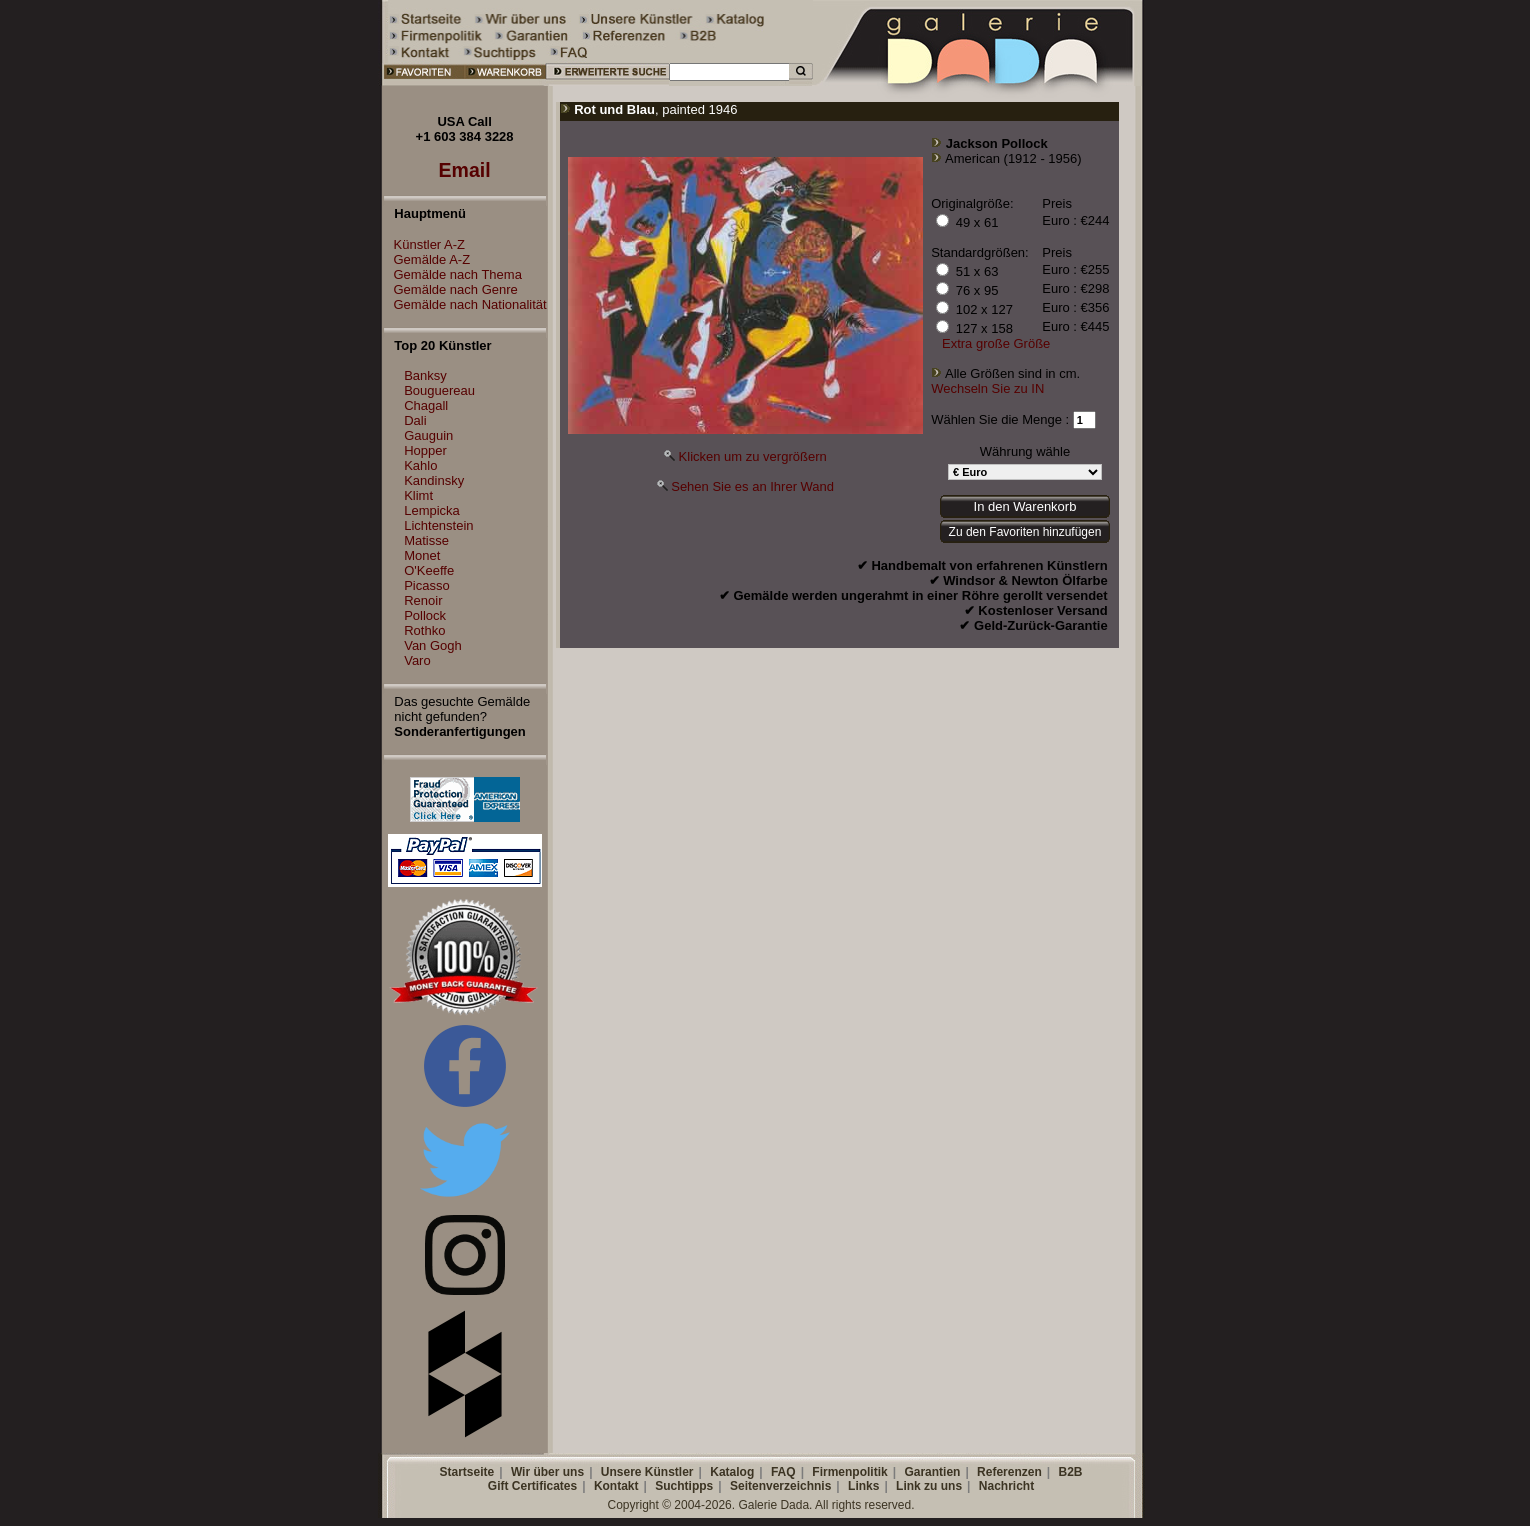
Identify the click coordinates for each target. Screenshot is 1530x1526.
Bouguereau (439, 390)
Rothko (424, 630)
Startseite (466, 1472)
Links (863, 1486)
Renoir (423, 600)
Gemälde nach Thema (453, 274)
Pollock (425, 615)
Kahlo (420, 465)
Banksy (425, 375)
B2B (1070, 1472)
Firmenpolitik (849, 1472)
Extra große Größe (996, 343)
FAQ (783, 1472)
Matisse (426, 540)
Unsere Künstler (647, 1472)
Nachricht (1006, 1486)
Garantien (932, 1472)
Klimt (418, 495)
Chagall (426, 405)
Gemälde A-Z (427, 259)
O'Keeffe (429, 570)
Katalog (732, 1472)
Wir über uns (547, 1472)
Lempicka (432, 510)
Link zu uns (929, 1486)
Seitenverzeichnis (780, 1486)
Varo (417, 660)
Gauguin (428, 435)
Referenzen (1009, 1472)
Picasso (427, 585)
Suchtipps (684, 1486)
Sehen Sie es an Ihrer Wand (752, 486)
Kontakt (616, 1486)
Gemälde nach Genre (451, 289)
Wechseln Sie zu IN (987, 388)
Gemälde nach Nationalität (465, 304)
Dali (415, 420)
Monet (422, 555)
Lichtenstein (438, 525)
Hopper (425, 450)
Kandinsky (434, 480)
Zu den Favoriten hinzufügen (1025, 532)
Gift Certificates (532, 1486)
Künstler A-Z (425, 244)
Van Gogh (433, 645)
